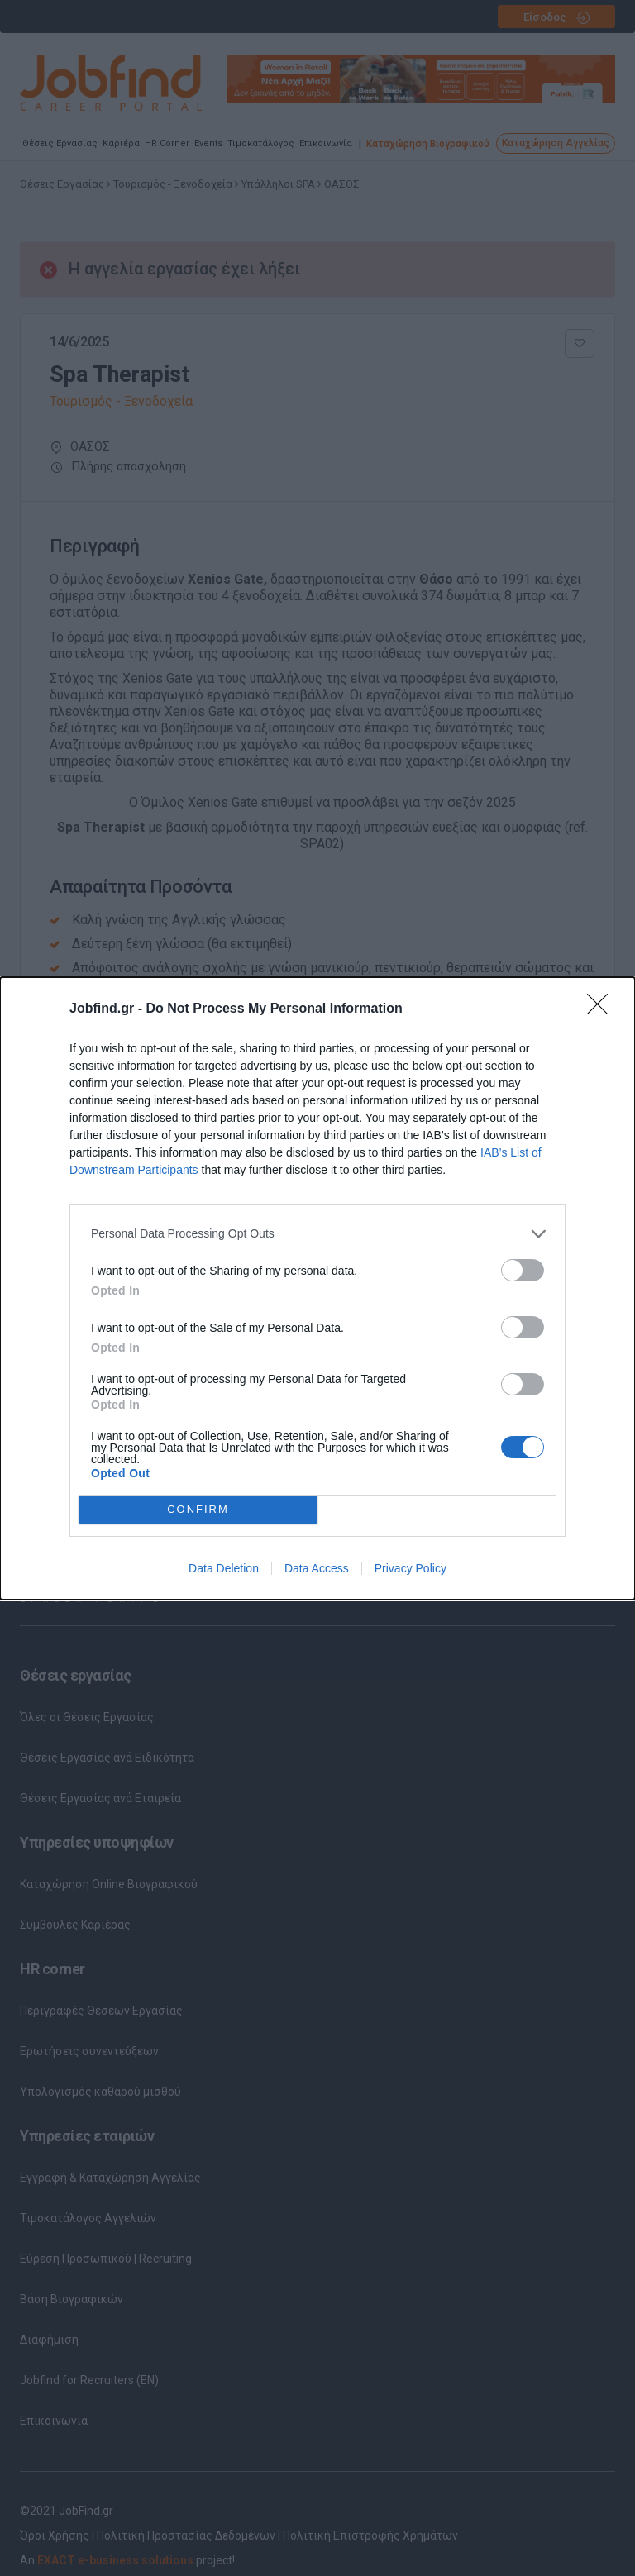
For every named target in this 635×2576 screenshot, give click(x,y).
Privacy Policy (410, 1568)
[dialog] (317, 1288)
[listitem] (317, 1234)
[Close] (602, 1009)
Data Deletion (224, 1568)
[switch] (522, 1270)
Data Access (316, 1568)
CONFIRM (198, 1509)
